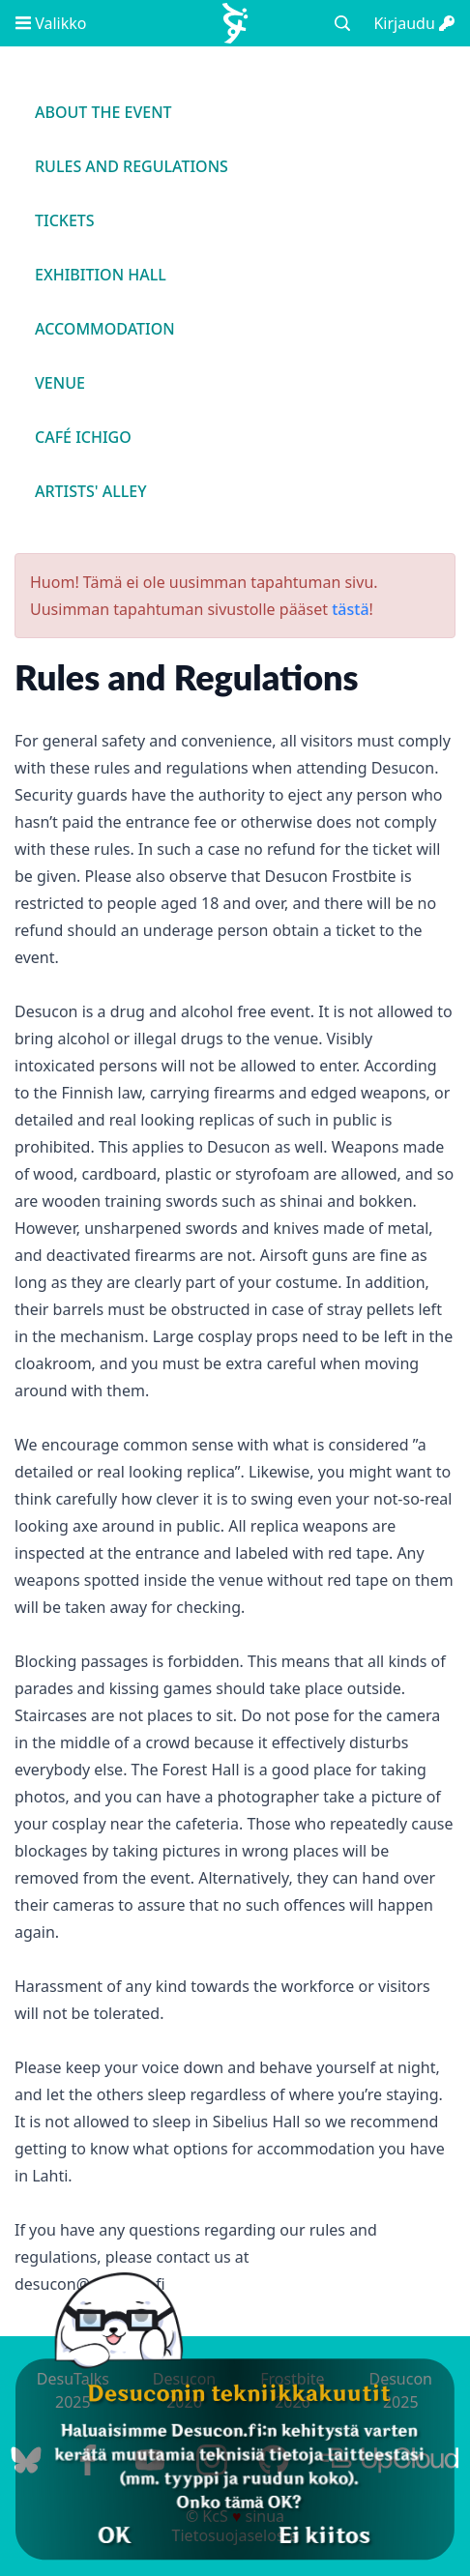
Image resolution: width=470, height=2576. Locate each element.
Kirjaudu (414, 23)
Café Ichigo (83, 437)
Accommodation (105, 328)
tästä (350, 609)
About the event (103, 112)
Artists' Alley (91, 491)
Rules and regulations (131, 166)
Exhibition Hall (100, 274)
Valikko (50, 23)
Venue (60, 383)
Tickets (65, 220)
